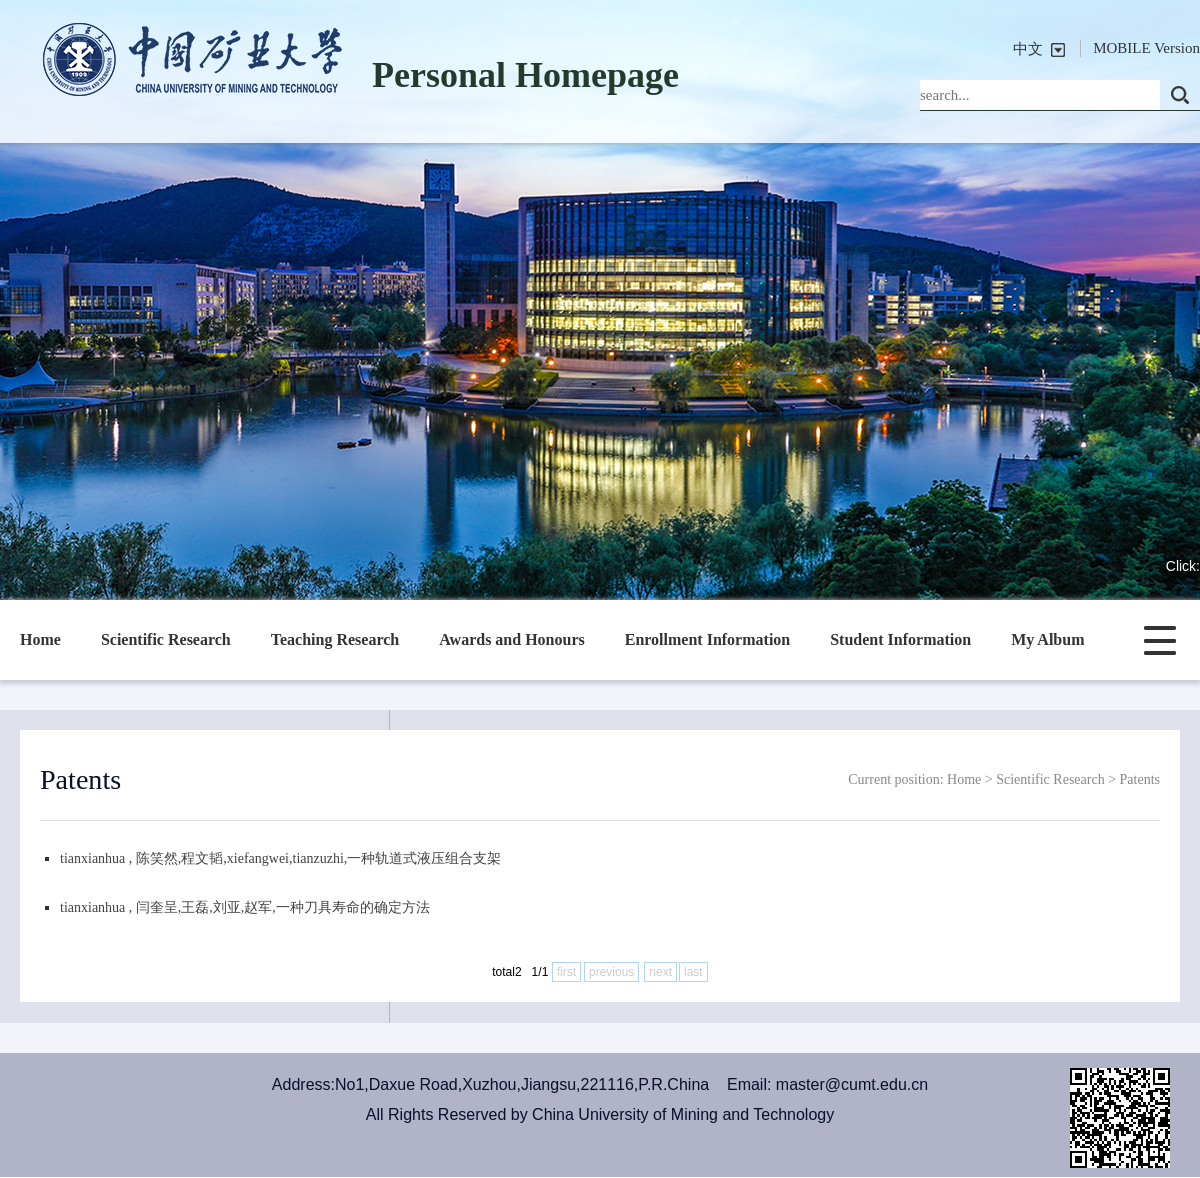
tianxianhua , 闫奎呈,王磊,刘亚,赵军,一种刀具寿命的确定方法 (245, 907)
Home (40, 639)
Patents (1140, 779)
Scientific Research (166, 639)
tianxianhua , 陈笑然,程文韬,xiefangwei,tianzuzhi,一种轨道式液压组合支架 (280, 858)
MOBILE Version (1146, 48)
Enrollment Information (707, 639)
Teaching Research (335, 639)
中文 (1028, 49)
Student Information (900, 639)
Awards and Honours (512, 639)
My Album (1047, 639)
